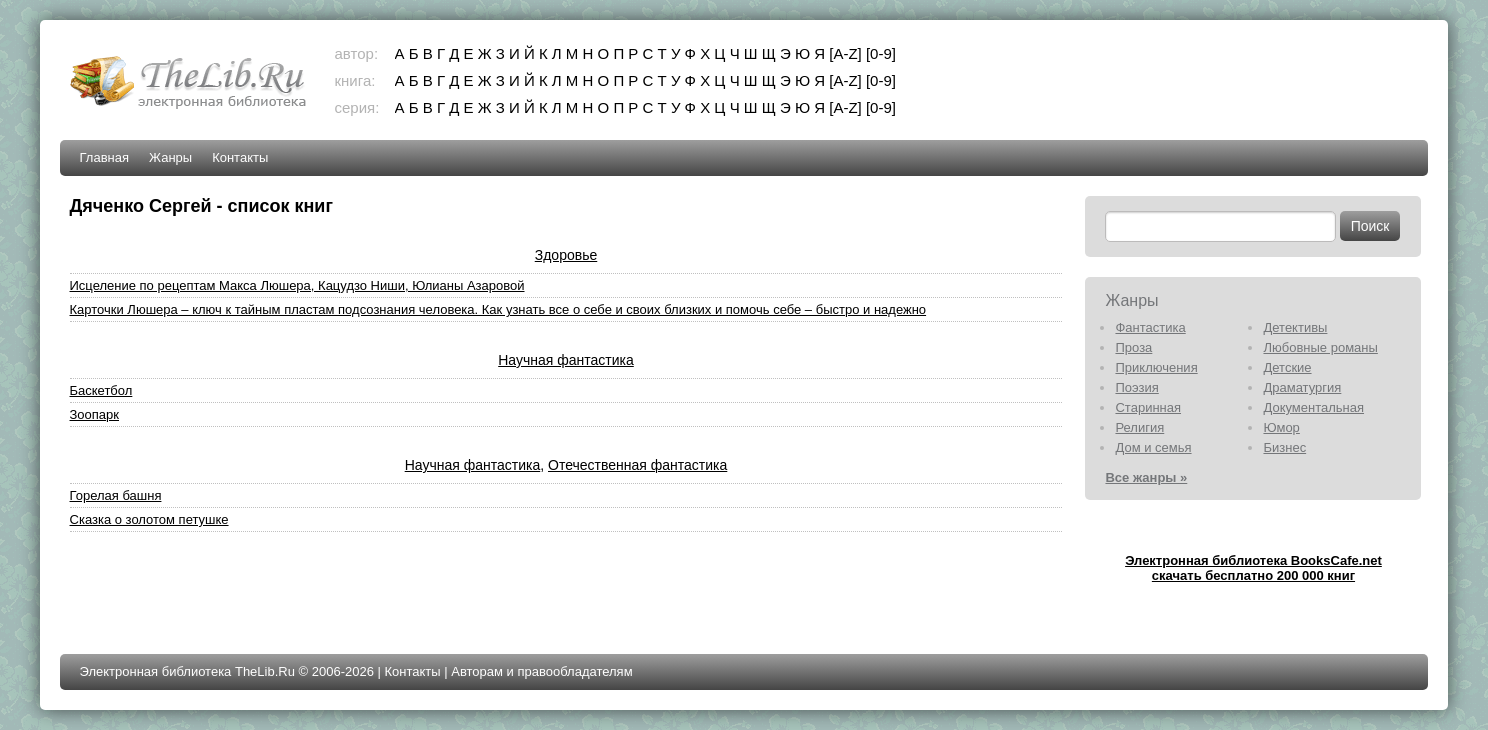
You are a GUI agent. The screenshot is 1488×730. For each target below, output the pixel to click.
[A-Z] (845, 53)
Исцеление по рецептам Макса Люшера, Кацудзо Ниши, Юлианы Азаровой (297, 285)
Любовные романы (1320, 347)
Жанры (170, 157)
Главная (104, 157)
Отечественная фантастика (637, 465)
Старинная (1148, 407)
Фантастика (1150, 327)
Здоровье (566, 255)
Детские (1287, 367)
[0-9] (881, 53)
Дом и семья (1153, 447)
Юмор (1281, 427)
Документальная (1313, 407)
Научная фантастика (566, 360)
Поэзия (1136, 387)
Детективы (1295, 327)
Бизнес (1284, 447)
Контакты (240, 157)
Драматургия (1302, 387)
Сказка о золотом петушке (149, 519)
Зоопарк (95, 414)
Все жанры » (1146, 477)
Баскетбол (101, 390)
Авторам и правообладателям (541, 671)
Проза (1133, 347)
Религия (1139, 427)
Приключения (1156, 367)
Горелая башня (116, 495)
